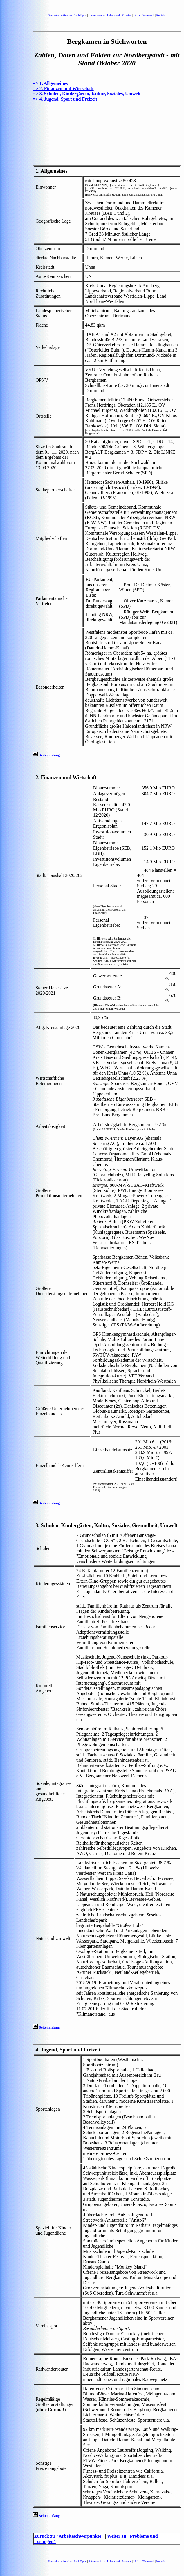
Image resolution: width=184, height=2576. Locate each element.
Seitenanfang (46, 755)
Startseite (53, 15)
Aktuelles (66, 15)
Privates (126, 15)
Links (136, 15)
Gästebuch (148, 15)
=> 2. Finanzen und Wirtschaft (63, 88)
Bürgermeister (97, 15)
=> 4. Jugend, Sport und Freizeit (65, 99)
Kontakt (161, 15)
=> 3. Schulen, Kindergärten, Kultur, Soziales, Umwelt (86, 93)
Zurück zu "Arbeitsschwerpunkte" (69, 2536)
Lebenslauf (113, 15)
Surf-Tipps (80, 15)
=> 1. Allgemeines (50, 83)
